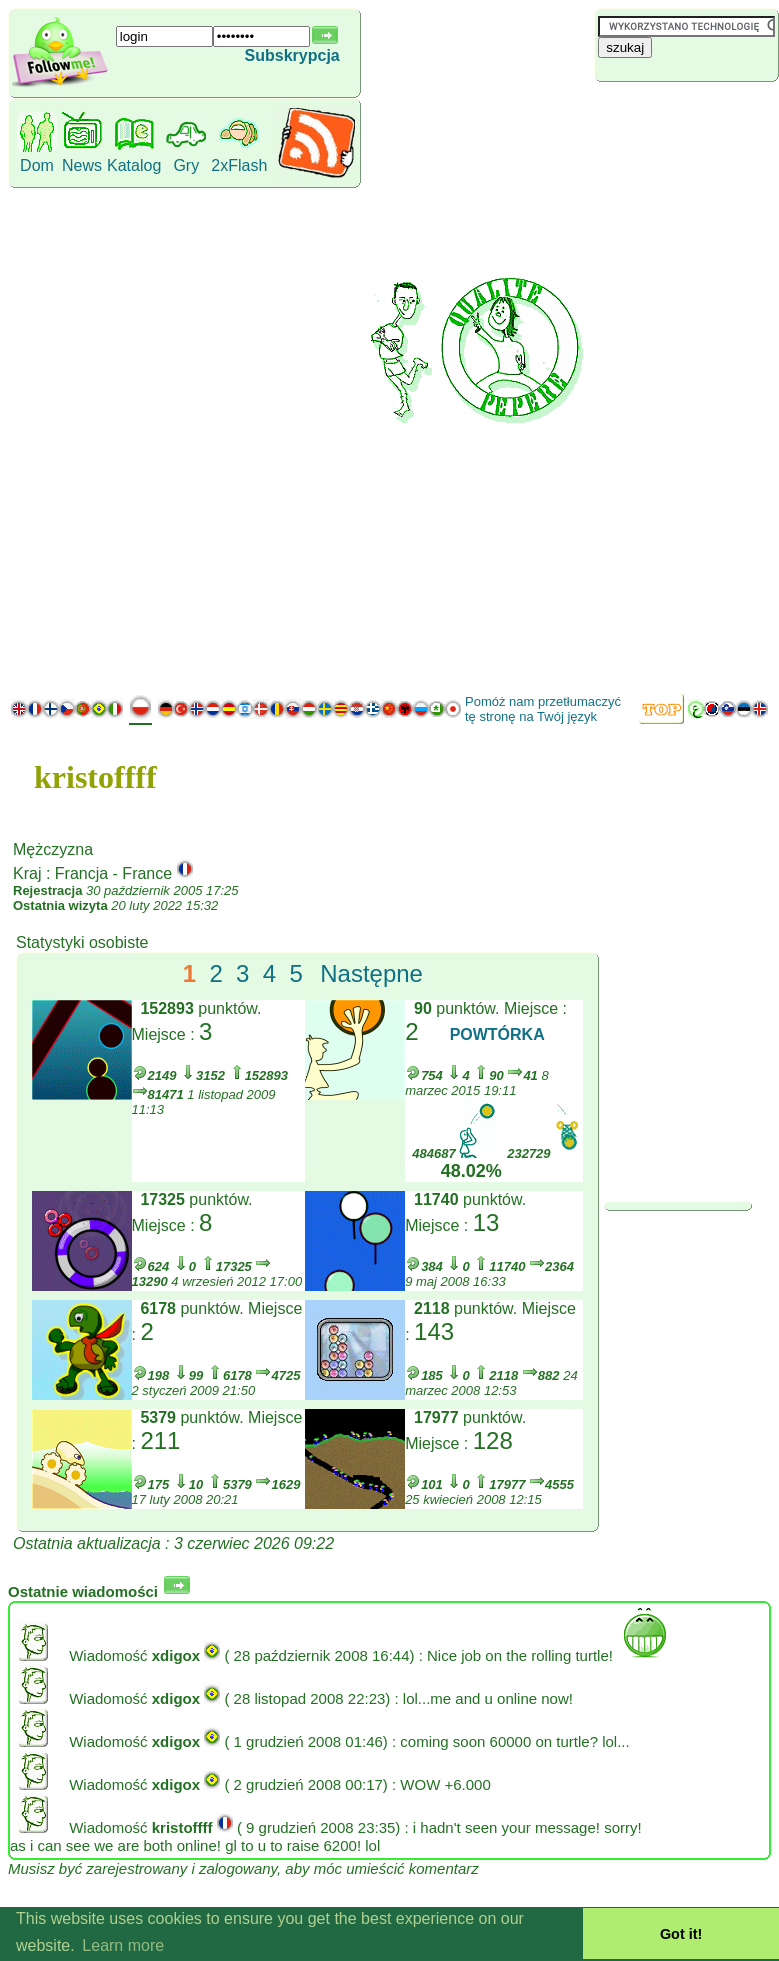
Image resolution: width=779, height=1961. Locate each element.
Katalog (134, 165)
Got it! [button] (681, 1934)
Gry (186, 165)
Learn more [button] (123, 1945)
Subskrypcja (292, 55)
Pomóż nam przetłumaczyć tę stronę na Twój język (543, 709)
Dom (37, 165)
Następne (371, 973)
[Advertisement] (682, 385)
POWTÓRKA (497, 1034)
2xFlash (239, 165)
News (82, 165)
